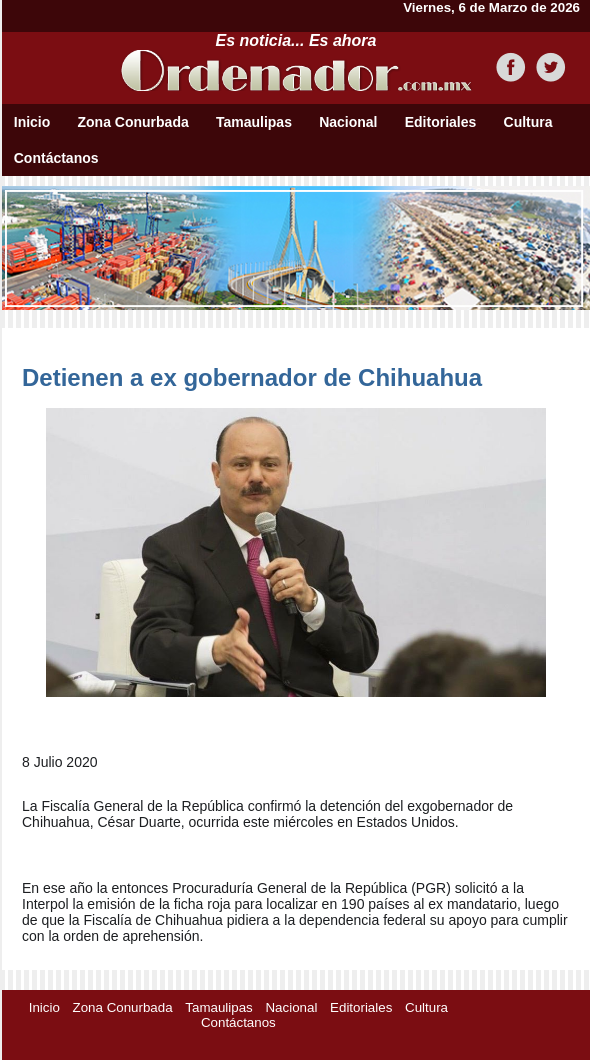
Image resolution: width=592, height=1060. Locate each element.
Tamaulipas (254, 122)
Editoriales (441, 122)
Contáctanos (56, 158)
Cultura (528, 122)
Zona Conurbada (133, 122)
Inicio (32, 122)
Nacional (348, 122)
